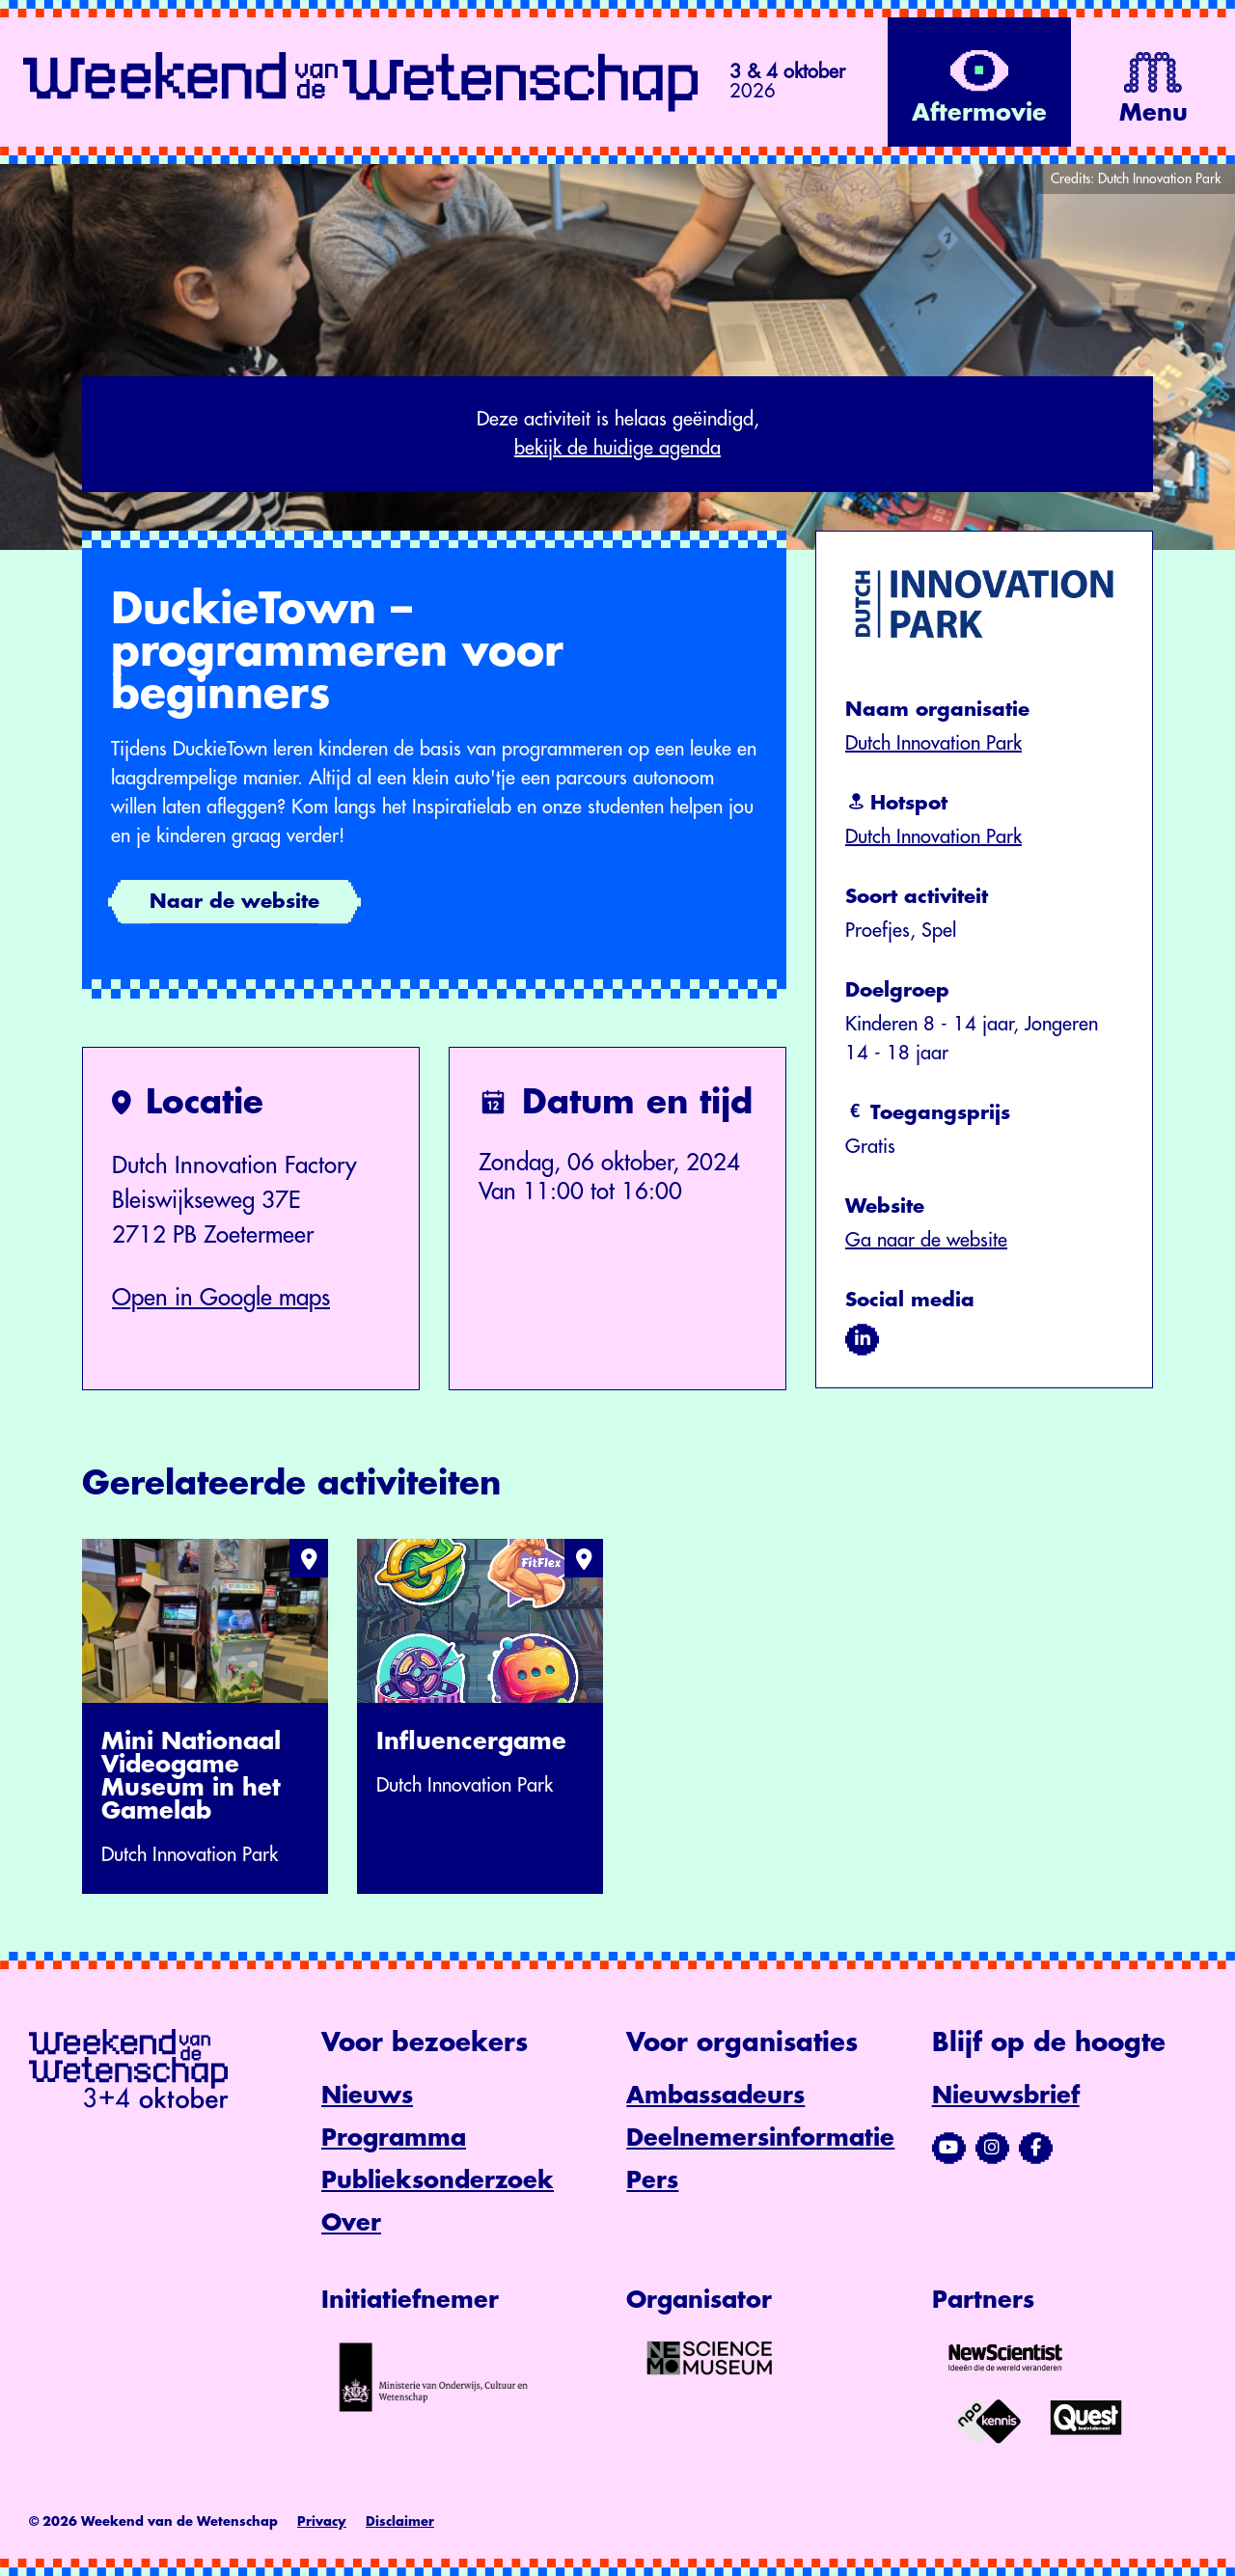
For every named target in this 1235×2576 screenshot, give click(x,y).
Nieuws (367, 2095)
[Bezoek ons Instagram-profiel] (992, 2147)
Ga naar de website (926, 1240)
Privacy (321, 2521)
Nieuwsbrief (1006, 2095)
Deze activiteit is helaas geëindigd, (617, 436)
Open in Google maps (221, 1297)
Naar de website (234, 901)
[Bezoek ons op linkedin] (862, 1339)
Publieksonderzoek (437, 2180)
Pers (652, 2180)
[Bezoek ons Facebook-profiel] (1036, 2147)
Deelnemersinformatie (760, 2138)
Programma (393, 2138)
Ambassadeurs (715, 2095)
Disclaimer (400, 2521)
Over (351, 2222)
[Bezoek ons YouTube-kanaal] (949, 2147)
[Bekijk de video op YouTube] (979, 82)
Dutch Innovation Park (933, 743)
